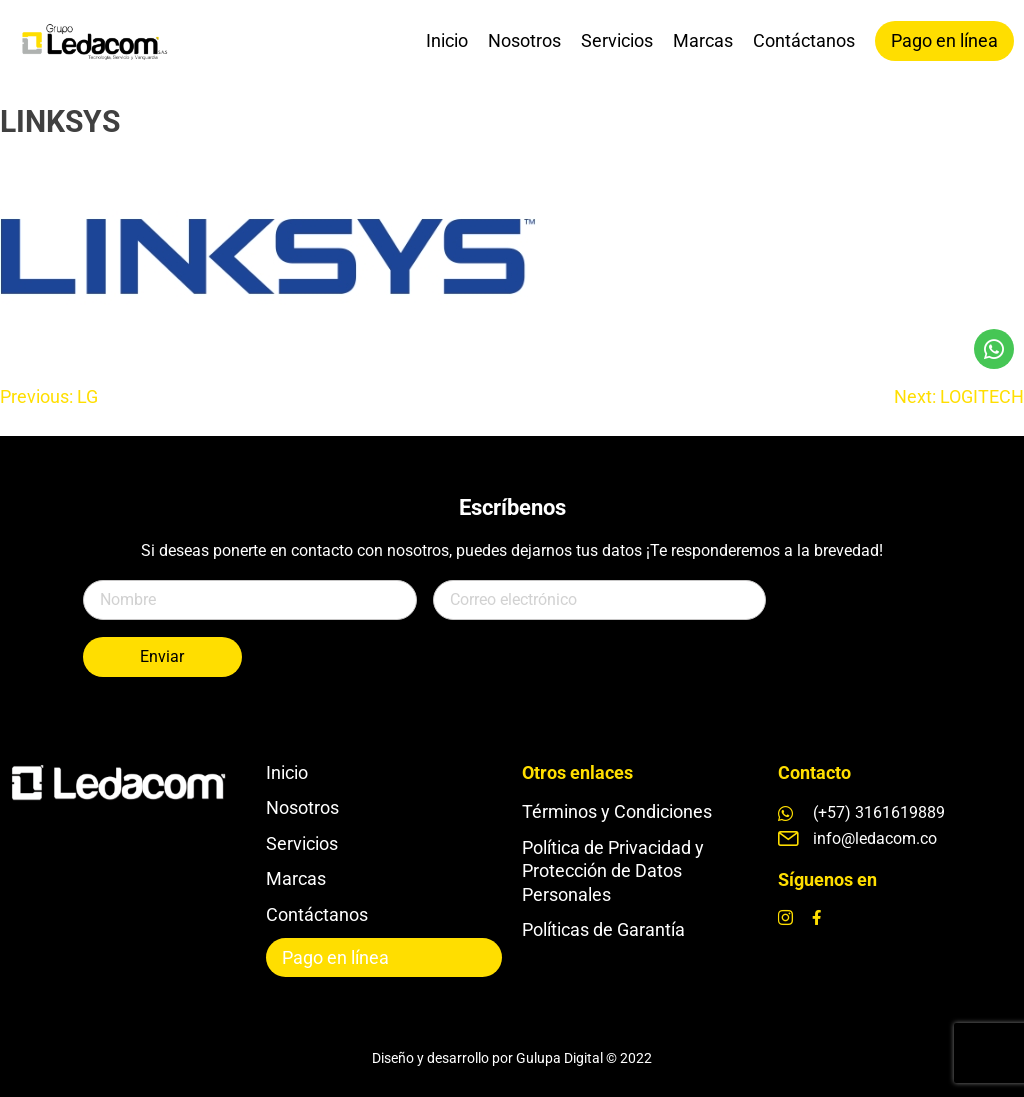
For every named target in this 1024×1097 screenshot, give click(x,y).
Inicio (447, 40)
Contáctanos (804, 40)
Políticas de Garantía (603, 929)
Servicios (617, 40)
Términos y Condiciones (617, 811)
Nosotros (524, 40)
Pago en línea (944, 40)
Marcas (703, 40)
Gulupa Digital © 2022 (584, 1058)
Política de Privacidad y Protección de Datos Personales (613, 871)
